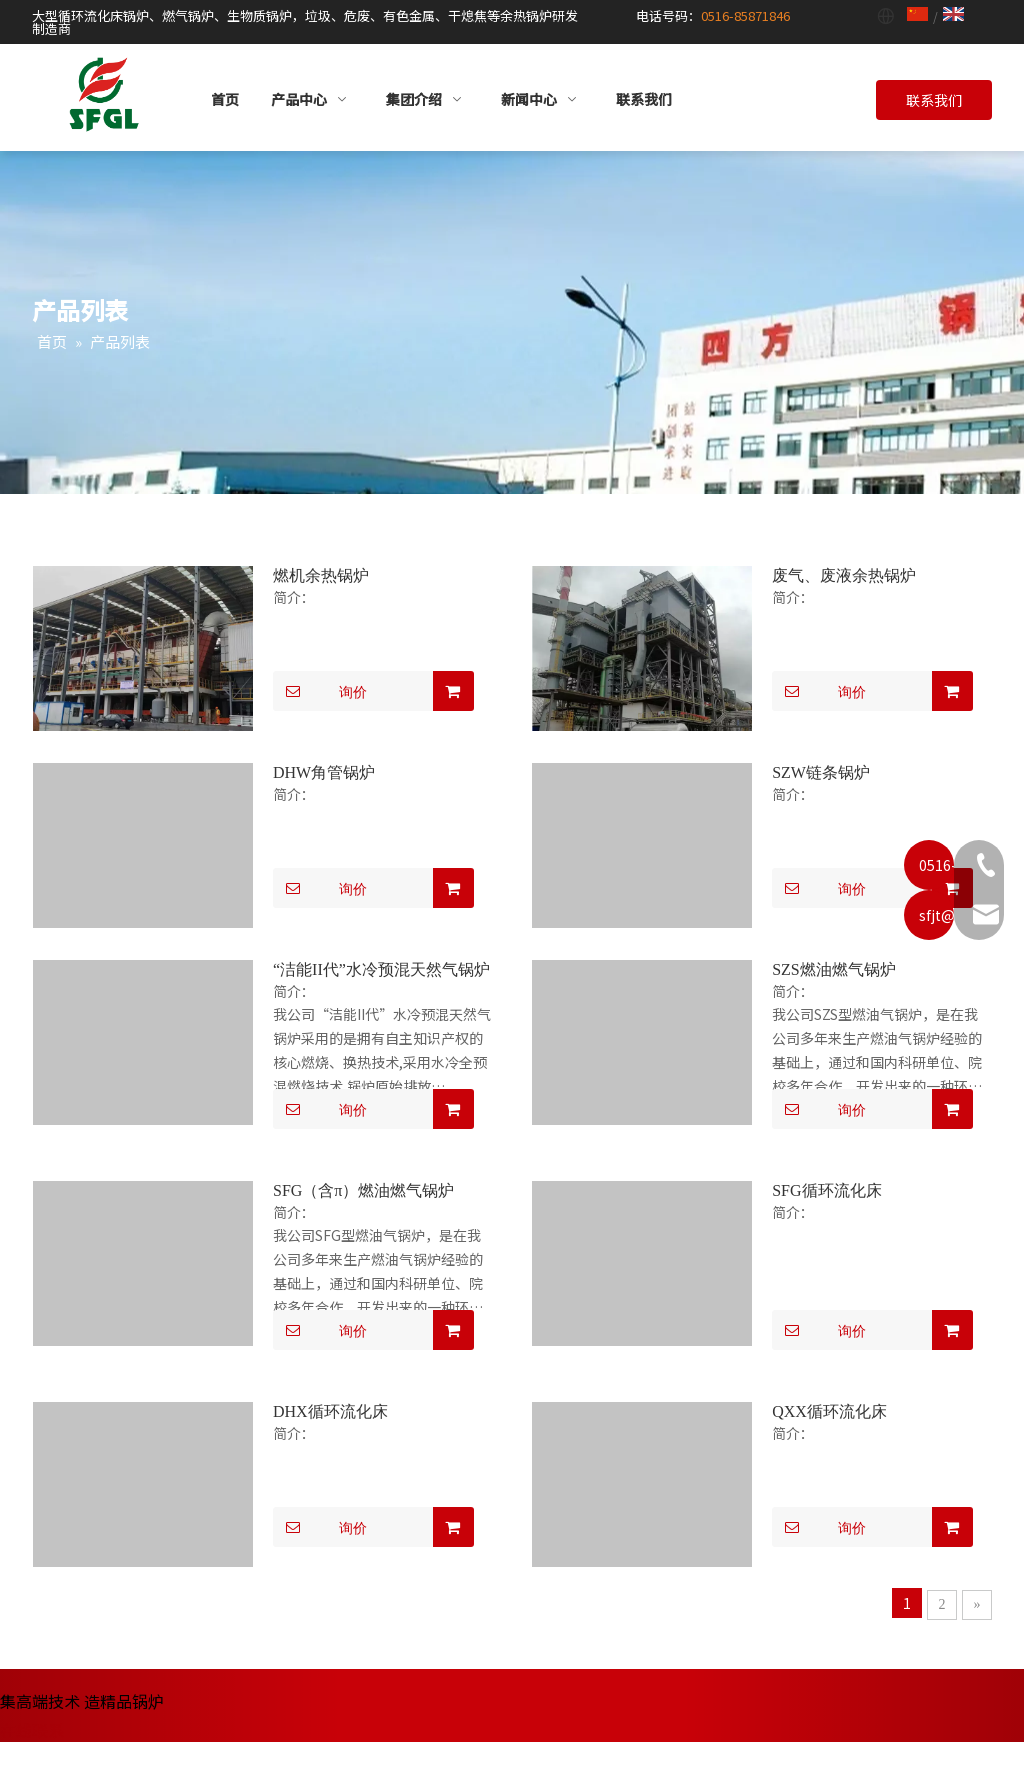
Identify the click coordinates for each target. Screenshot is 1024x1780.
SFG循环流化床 (826, 1190)
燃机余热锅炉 (321, 575)
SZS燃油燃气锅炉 (834, 969)
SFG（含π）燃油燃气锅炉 (363, 1190)
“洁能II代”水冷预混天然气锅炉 (381, 969)
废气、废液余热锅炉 (844, 575)
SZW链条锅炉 (821, 772)
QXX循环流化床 (829, 1411)
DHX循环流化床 (330, 1411)
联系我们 (934, 100)
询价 (320, 691)
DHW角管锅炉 (324, 772)
